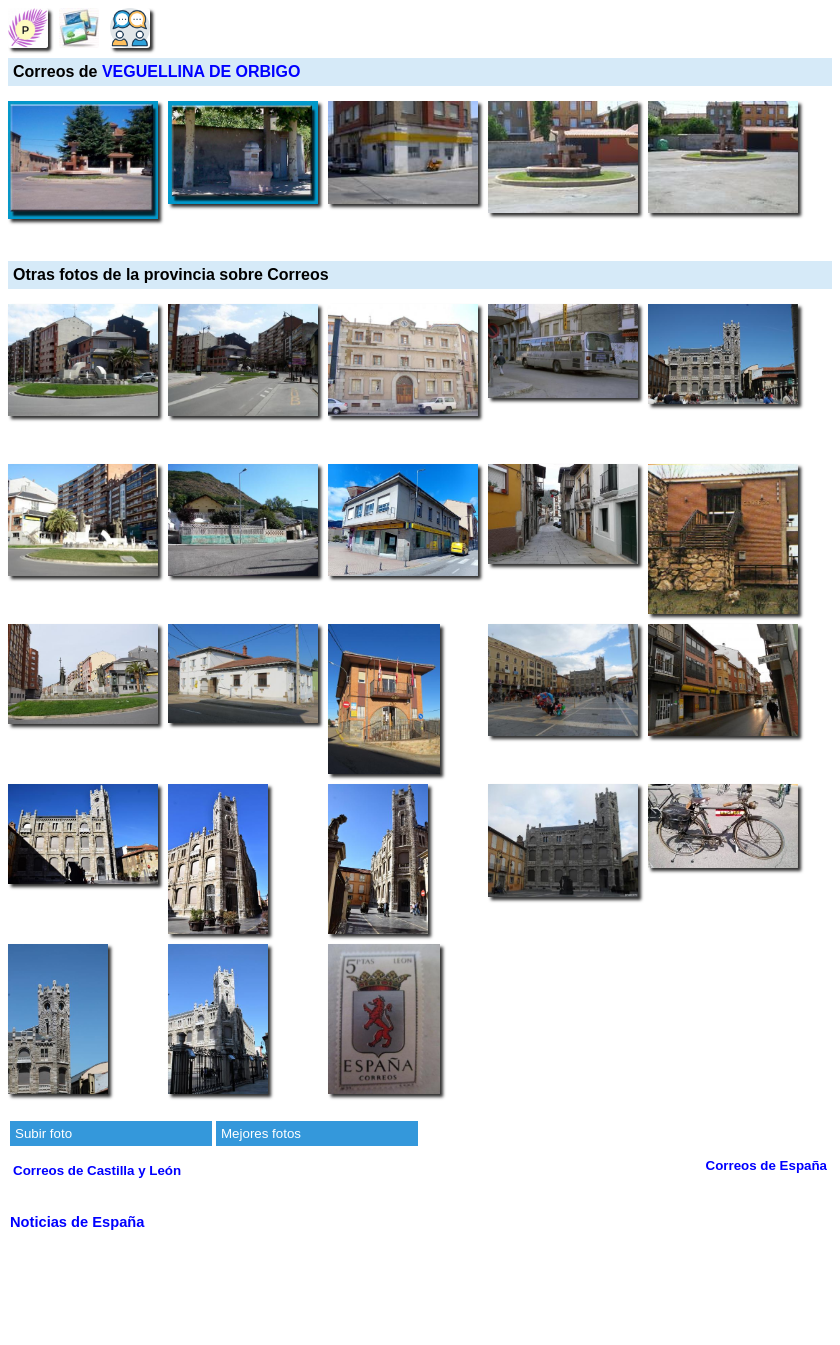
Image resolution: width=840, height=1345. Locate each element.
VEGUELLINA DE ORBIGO (201, 71)
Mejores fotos (261, 1133)
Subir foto (43, 1133)
